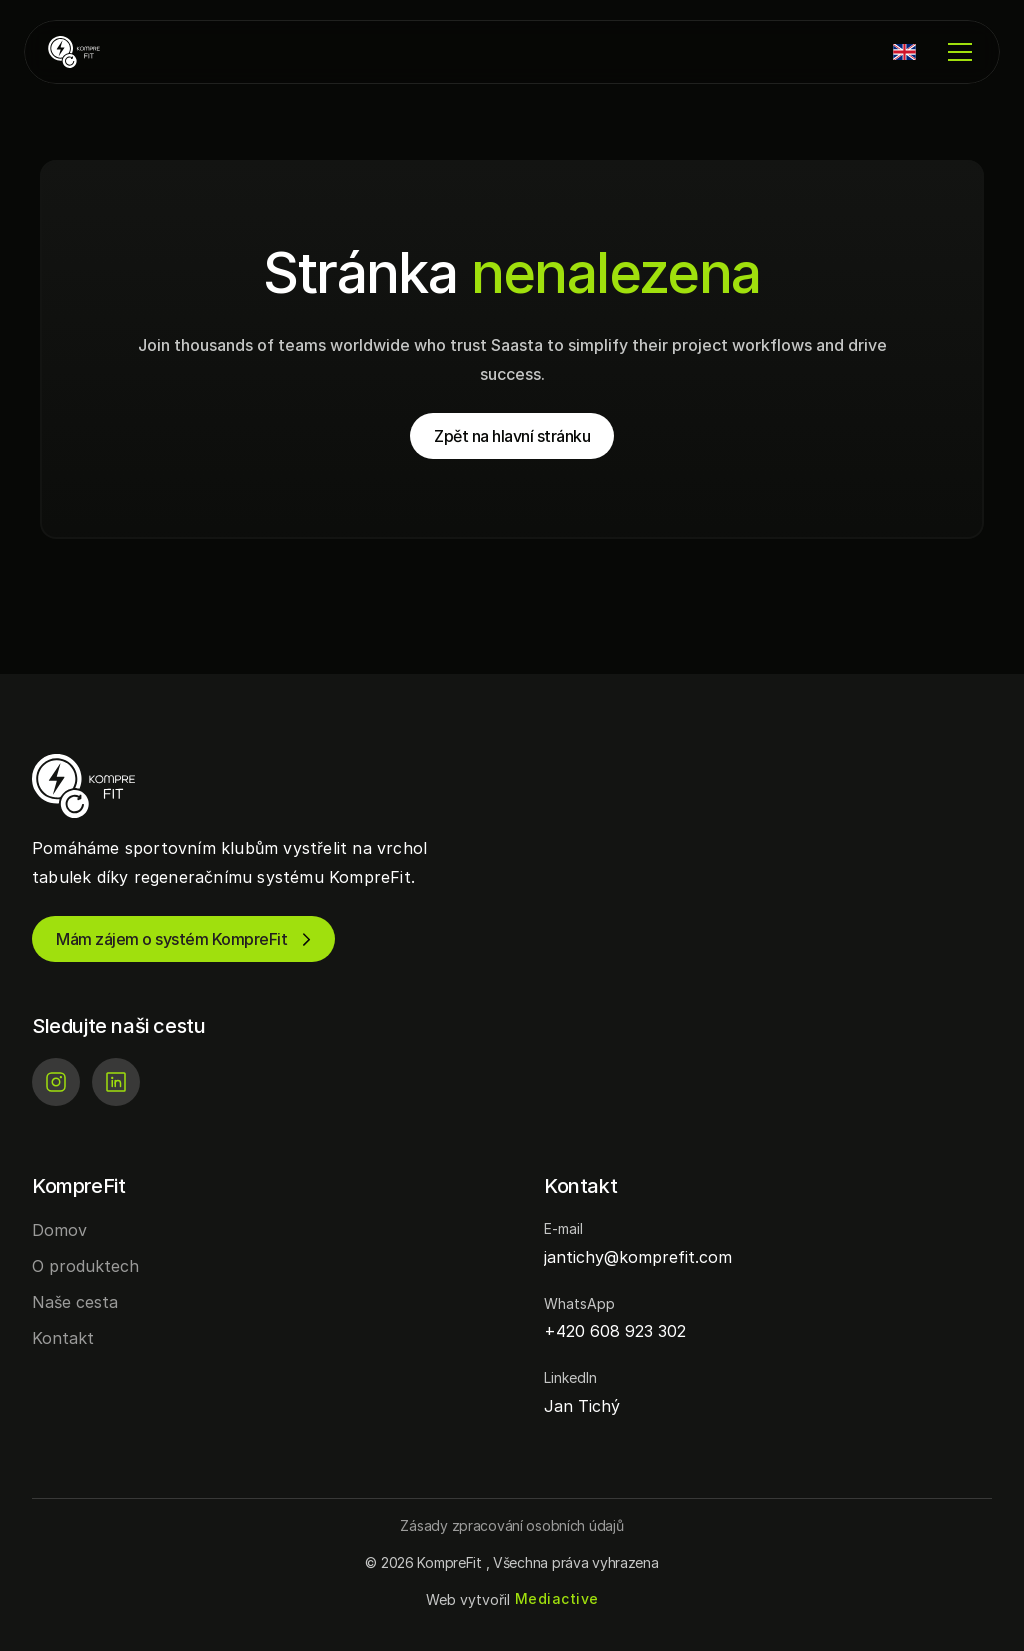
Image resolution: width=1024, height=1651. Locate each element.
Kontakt (63, 1338)
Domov (59, 1230)
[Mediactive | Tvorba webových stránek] (557, 1599)
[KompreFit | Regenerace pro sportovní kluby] (108, 52)
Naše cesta (75, 1302)
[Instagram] (56, 1082)
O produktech (85, 1266)
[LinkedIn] (116, 1082)
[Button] (511, 1525)
